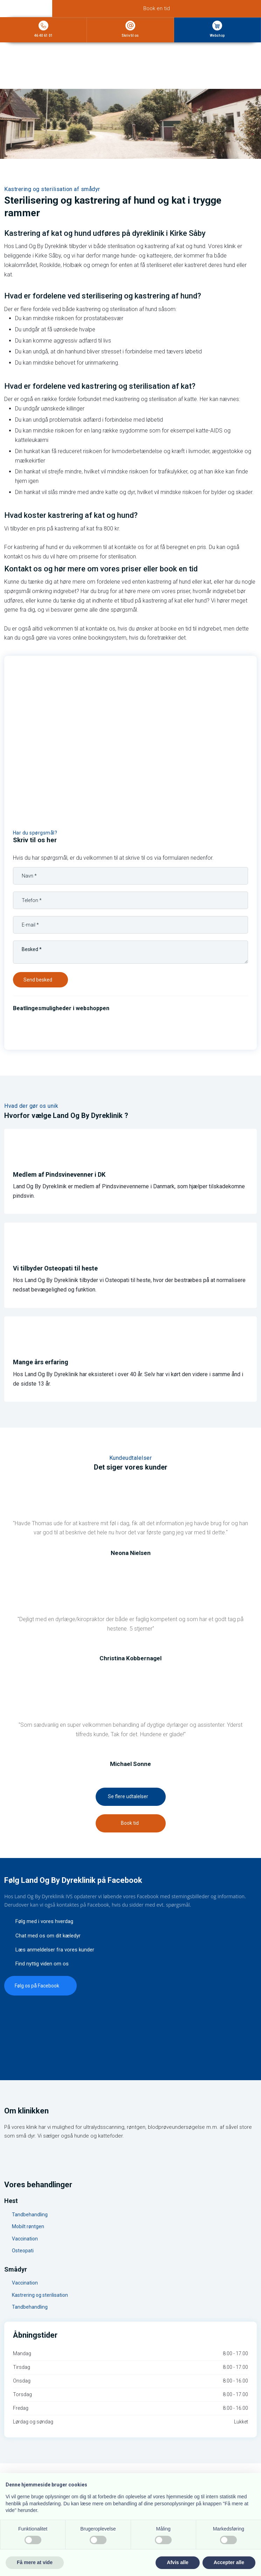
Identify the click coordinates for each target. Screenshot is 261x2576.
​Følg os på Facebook (37, 1986)
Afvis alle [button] (177, 2562)
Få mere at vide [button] (35, 2562)
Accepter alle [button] (229, 2562)
